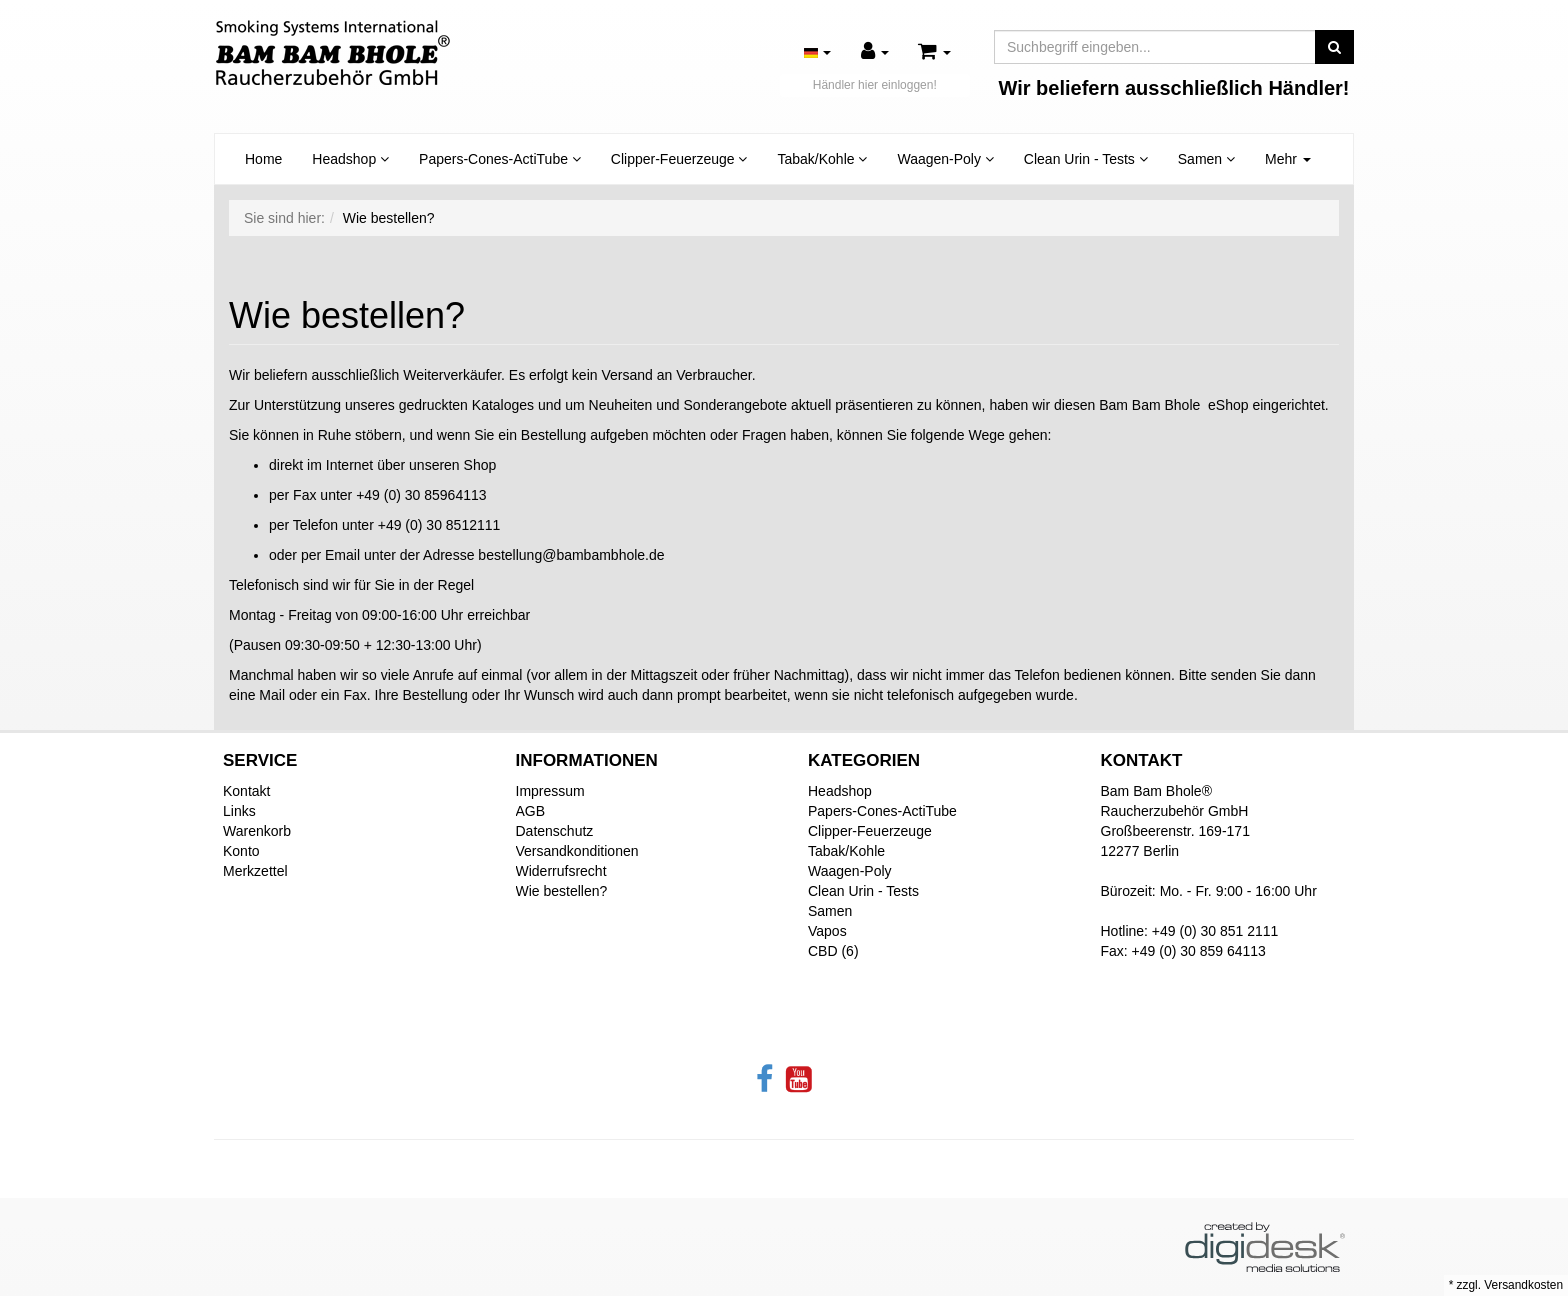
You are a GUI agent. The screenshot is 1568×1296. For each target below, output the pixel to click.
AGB (531, 811)
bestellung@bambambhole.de (571, 555)
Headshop (350, 159)
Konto (241, 851)
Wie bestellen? (562, 891)
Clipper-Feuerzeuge (679, 159)
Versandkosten (1523, 1285)
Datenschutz (555, 831)
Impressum (550, 791)
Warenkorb (257, 831)
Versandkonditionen (577, 851)
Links (239, 811)
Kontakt (246, 791)
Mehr (1288, 159)
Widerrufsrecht (561, 871)
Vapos (827, 931)
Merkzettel (255, 871)
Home (263, 159)
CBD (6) (833, 951)
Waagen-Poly (945, 159)
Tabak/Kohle (822, 159)
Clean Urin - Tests (1086, 159)
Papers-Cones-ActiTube (500, 159)
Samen (1206, 159)
